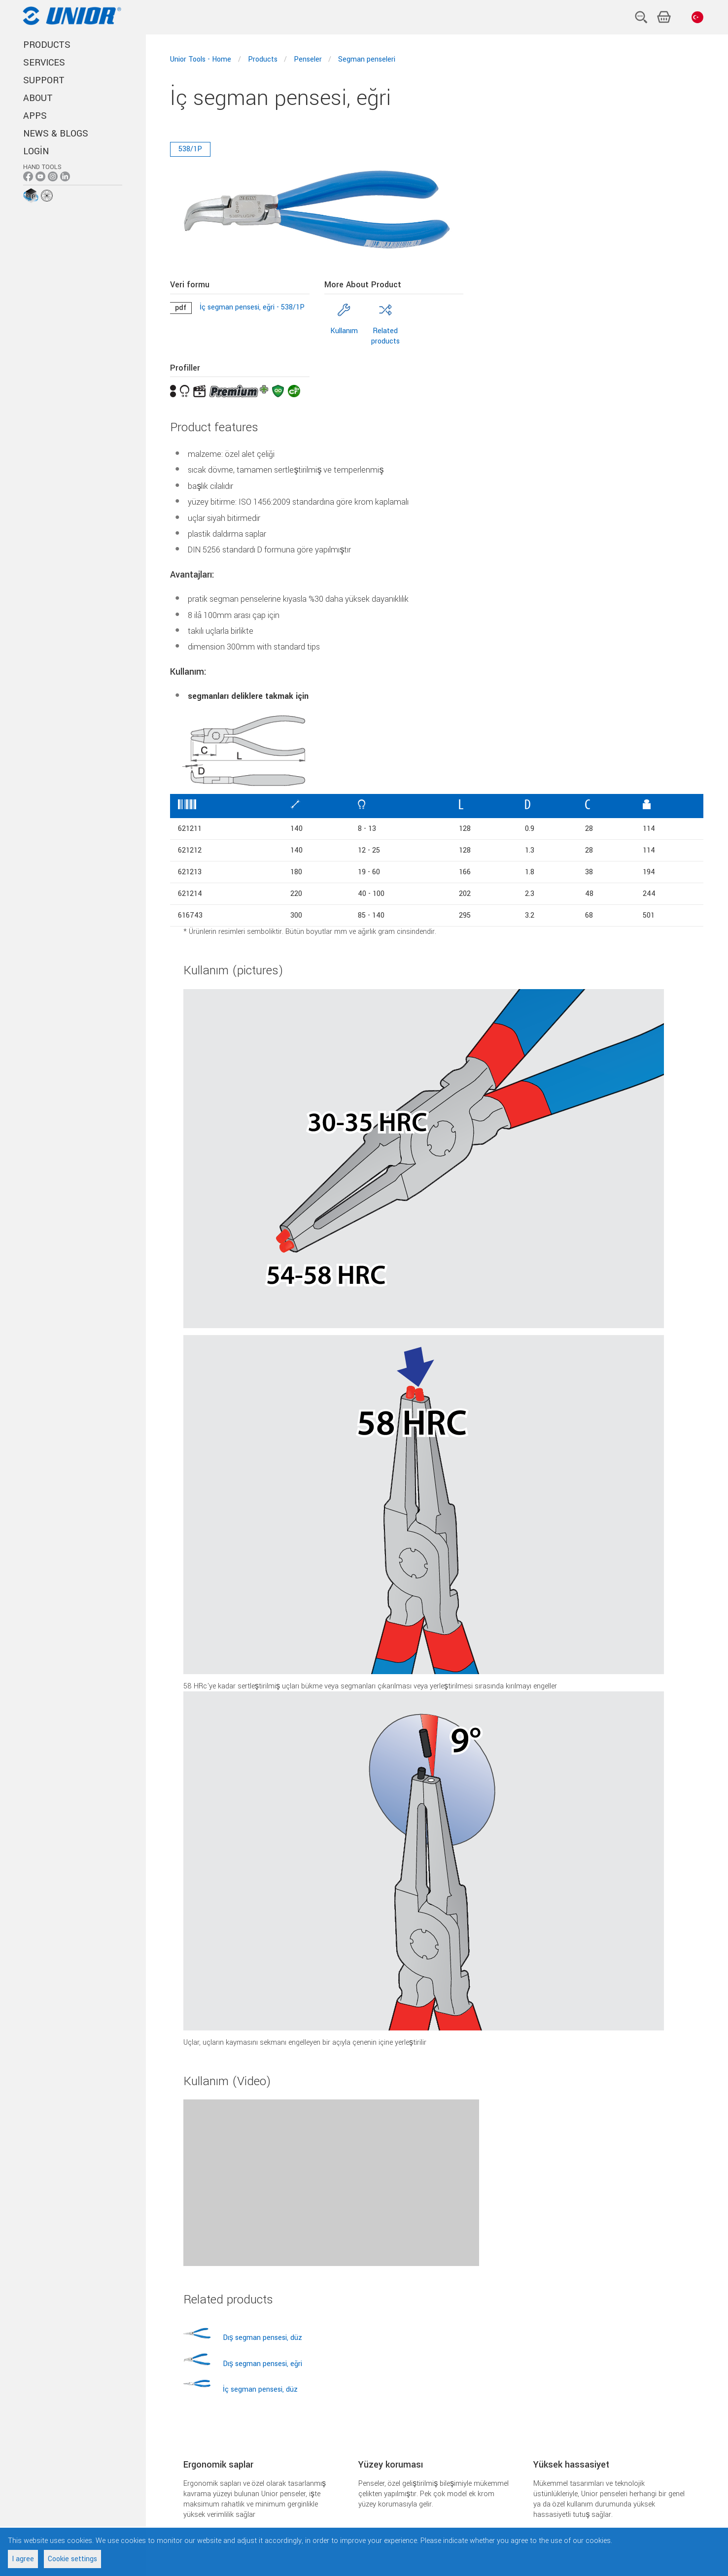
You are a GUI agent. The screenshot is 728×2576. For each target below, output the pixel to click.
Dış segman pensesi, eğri (262, 2364)
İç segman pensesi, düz (260, 2389)
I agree (23, 2559)
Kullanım (344, 331)
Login (36, 151)
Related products (385, 336)
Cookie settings (72, 2559)
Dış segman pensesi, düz (262, 2337)
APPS (35, 115)
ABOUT (38, 98)
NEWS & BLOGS (55, 133)
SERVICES (44, 62)
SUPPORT (44, 80)
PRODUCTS (46, 44)
